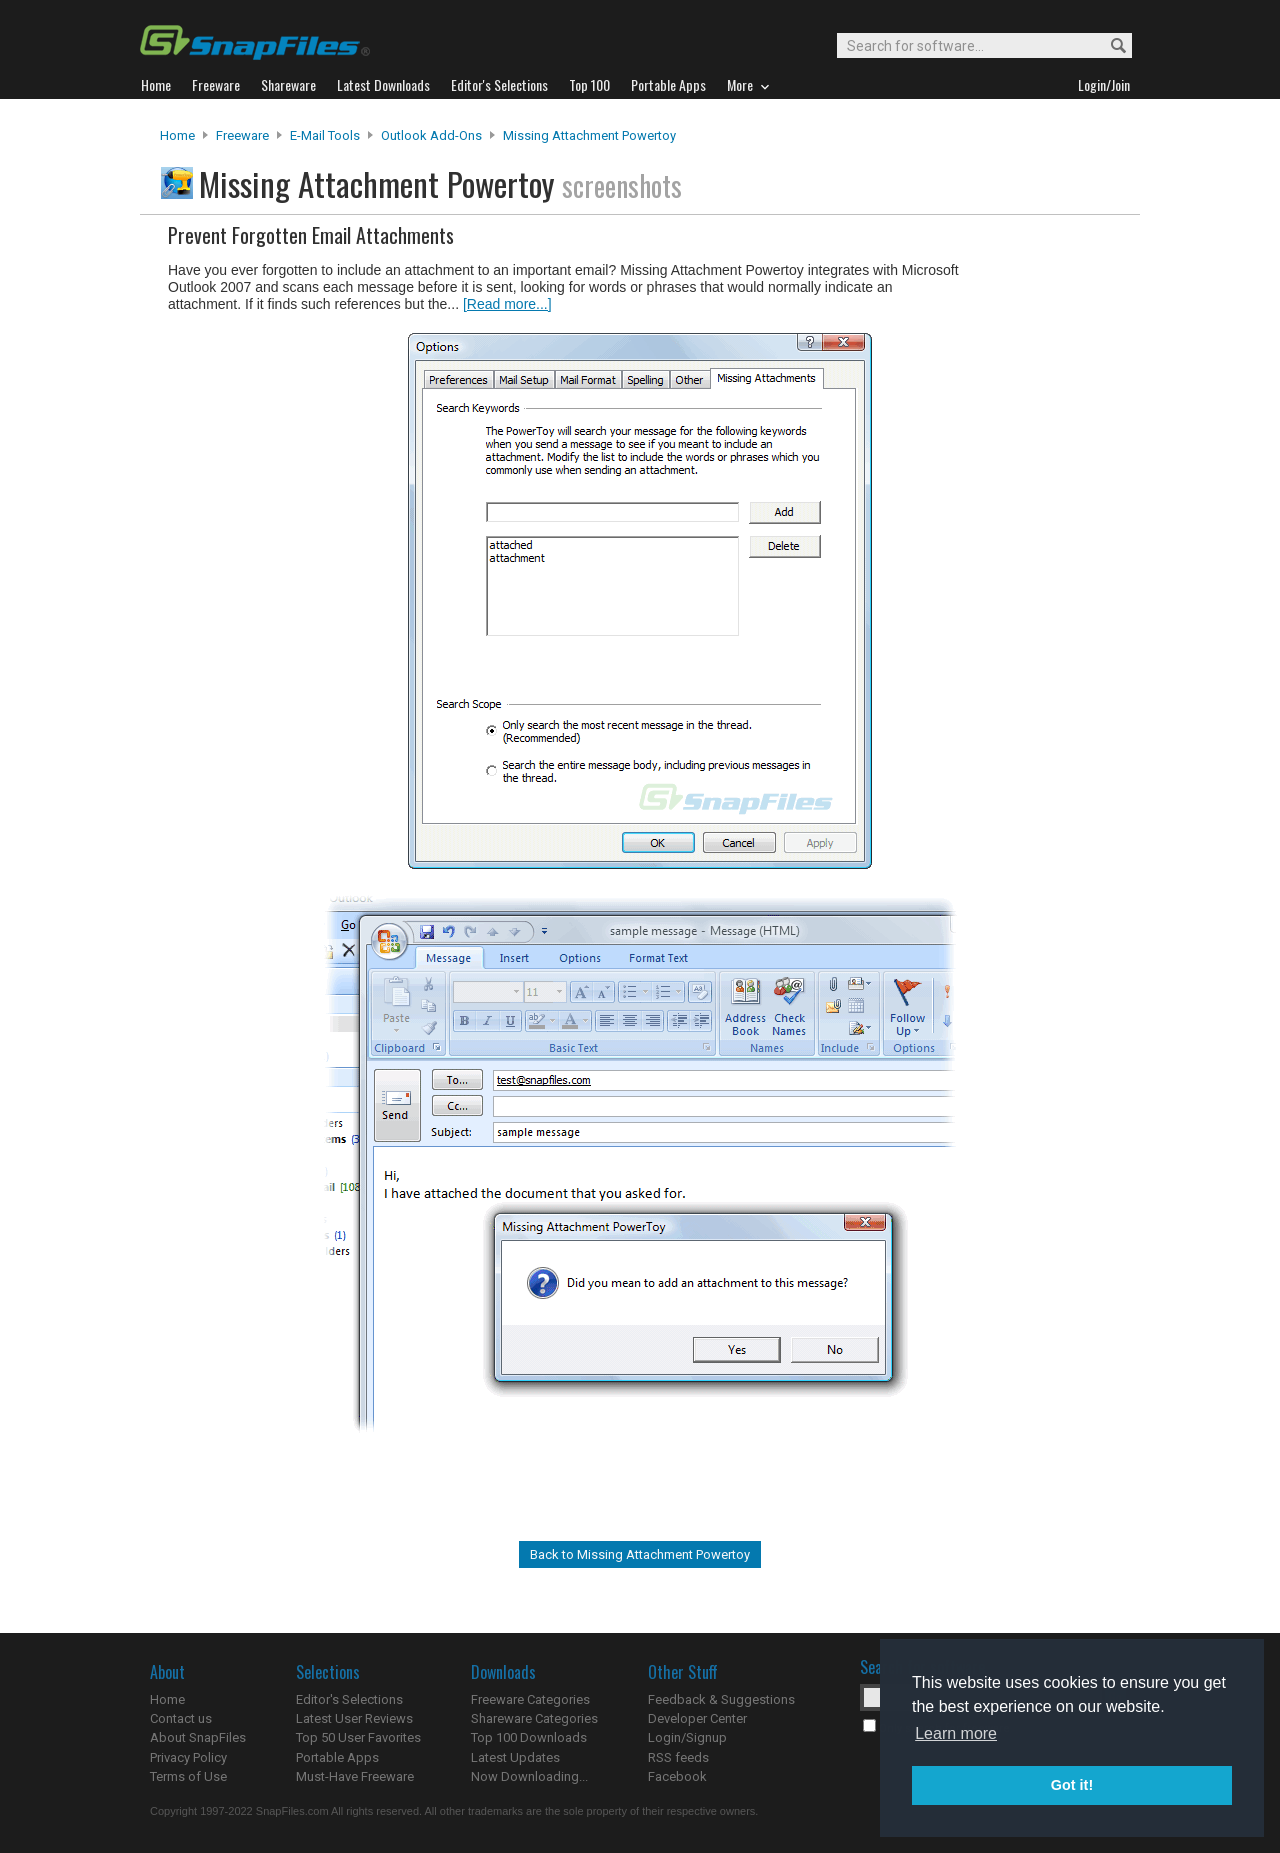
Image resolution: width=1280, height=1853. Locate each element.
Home (177, 135)
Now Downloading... (529, 1776)
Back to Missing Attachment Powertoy (640, 1554)
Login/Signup (687, 1737)
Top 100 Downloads (529, 1737)
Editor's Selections (349, 1699)
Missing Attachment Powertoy (589, 135)
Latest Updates (515, 1757)
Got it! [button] (1072, 1785)
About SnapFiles (198, 1737)
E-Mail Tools (325, 135)
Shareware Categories (534, 1718)
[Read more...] (507, 304)
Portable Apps (337, 1757)
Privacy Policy (188, 1757)
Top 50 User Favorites (358, 1737)
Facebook (677, 1776)
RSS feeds (678, 1757)
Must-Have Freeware (355, 1776)
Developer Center (697, 1718)
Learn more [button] (956, 1733)
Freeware (242, 135)
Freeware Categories (530, 1699)
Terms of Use (188, 1776)
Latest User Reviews (354, 1718)
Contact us (181, 1718)
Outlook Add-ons (431, 135)
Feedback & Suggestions (721, 1699)
